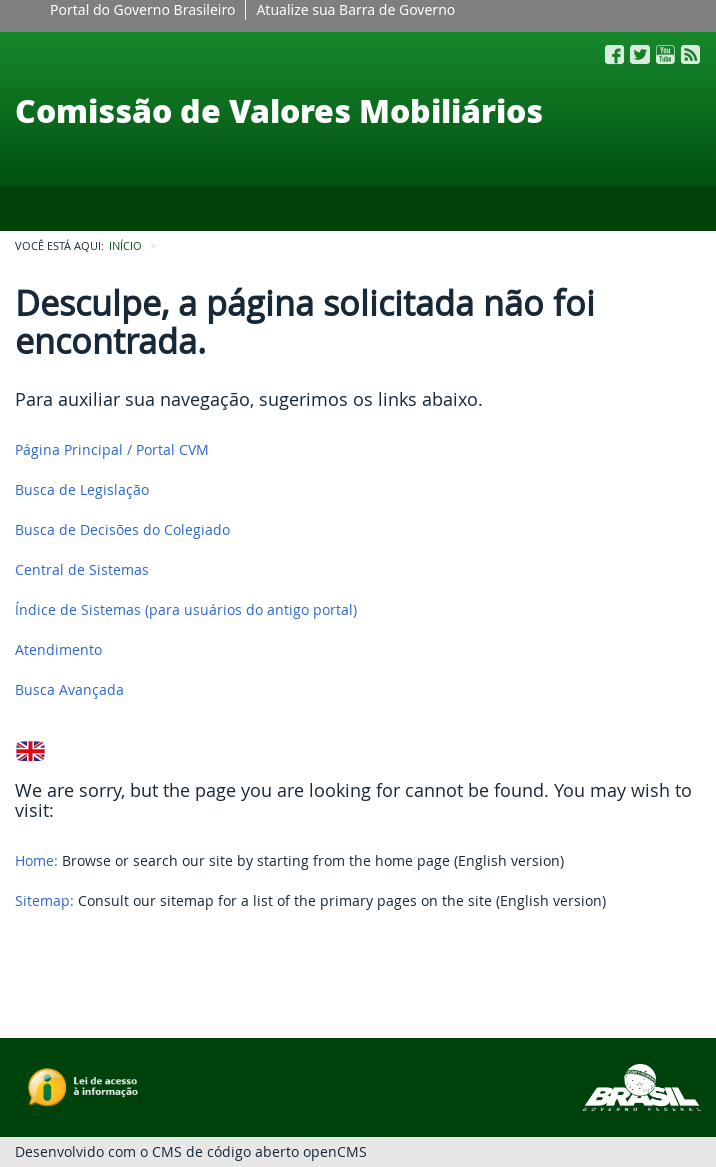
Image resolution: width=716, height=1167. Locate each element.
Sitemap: (44, 900)
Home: (36, 860)
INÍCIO (125, 246)
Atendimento (58, 649)
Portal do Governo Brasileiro (142, 9)
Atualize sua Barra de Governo (355, 9)
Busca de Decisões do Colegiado (122, 529)
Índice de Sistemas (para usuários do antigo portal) (186, 609)
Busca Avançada (69, 689)
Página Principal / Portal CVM (112, 449)
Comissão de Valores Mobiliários (279, 110)
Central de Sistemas (82, 569)
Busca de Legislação (82, 489)
